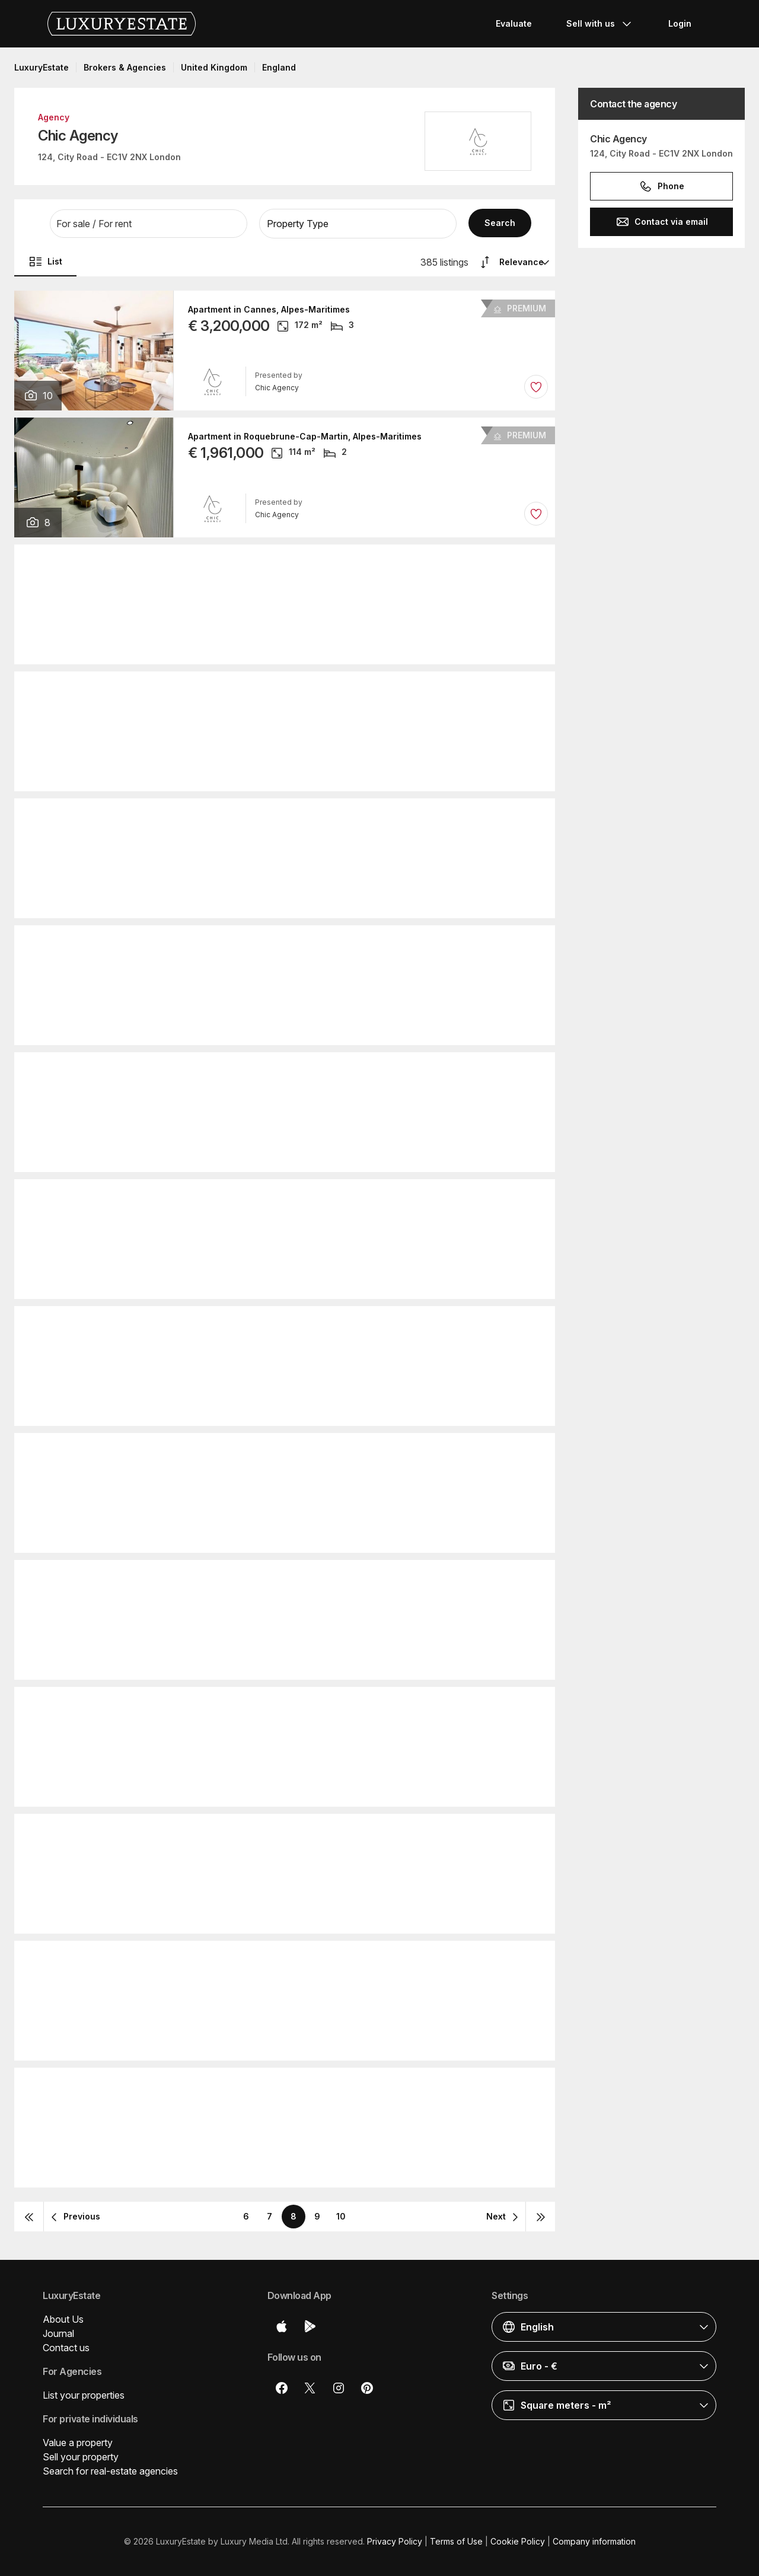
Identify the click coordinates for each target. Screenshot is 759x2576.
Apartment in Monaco (233, 817)
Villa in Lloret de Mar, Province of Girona (273, 2086)
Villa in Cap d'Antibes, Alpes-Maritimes (269, 1452)
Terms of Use (456, 2541)
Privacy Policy (394, 2541)
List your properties (84, 2395)
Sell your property (81, 2457)
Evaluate (514, 23)
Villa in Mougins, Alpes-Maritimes (258, 1198)
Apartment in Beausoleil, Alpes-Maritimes (274, 1833)
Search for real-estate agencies (110, 2471)
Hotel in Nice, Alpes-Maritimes (251, 1325)
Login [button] (679, 23)
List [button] (45, 261)
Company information (594, 2541)
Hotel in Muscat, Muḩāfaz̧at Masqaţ (263, 1579)
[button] (148, 223)
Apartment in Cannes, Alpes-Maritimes (269, 309)
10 (341, 2216)
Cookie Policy (517, 2541)
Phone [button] (661, 186)
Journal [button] (58, 2333)
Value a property (78, 2442)
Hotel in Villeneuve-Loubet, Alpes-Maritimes (281, 690)
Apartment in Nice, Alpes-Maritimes (262, 563)
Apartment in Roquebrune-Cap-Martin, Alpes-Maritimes (305, 436)
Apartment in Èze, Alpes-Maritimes (260, 1706)
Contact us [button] (66, 2348)
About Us (63, 2319)
